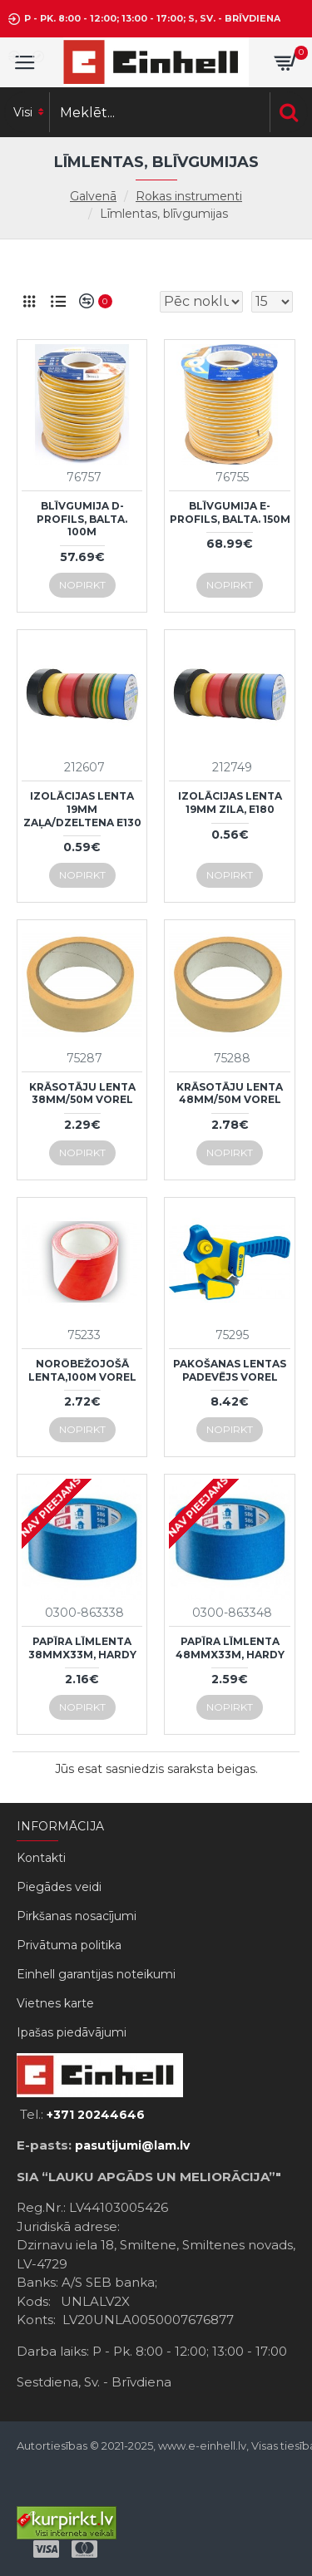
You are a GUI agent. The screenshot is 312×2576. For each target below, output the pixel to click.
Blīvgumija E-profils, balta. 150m (230, 512)
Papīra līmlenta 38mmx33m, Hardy (82, 1648)
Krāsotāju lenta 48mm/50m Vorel (229, 1093)
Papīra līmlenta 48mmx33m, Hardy (230, 1648)
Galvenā (93, 196)
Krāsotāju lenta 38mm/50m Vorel (82, 1093)
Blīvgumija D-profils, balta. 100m (82, 519)
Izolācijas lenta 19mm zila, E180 (230, 802)
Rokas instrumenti (189, 196)
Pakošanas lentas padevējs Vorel (229, 1370)
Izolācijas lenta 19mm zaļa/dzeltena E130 (82, 809)
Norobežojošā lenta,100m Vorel (82, 1370)
